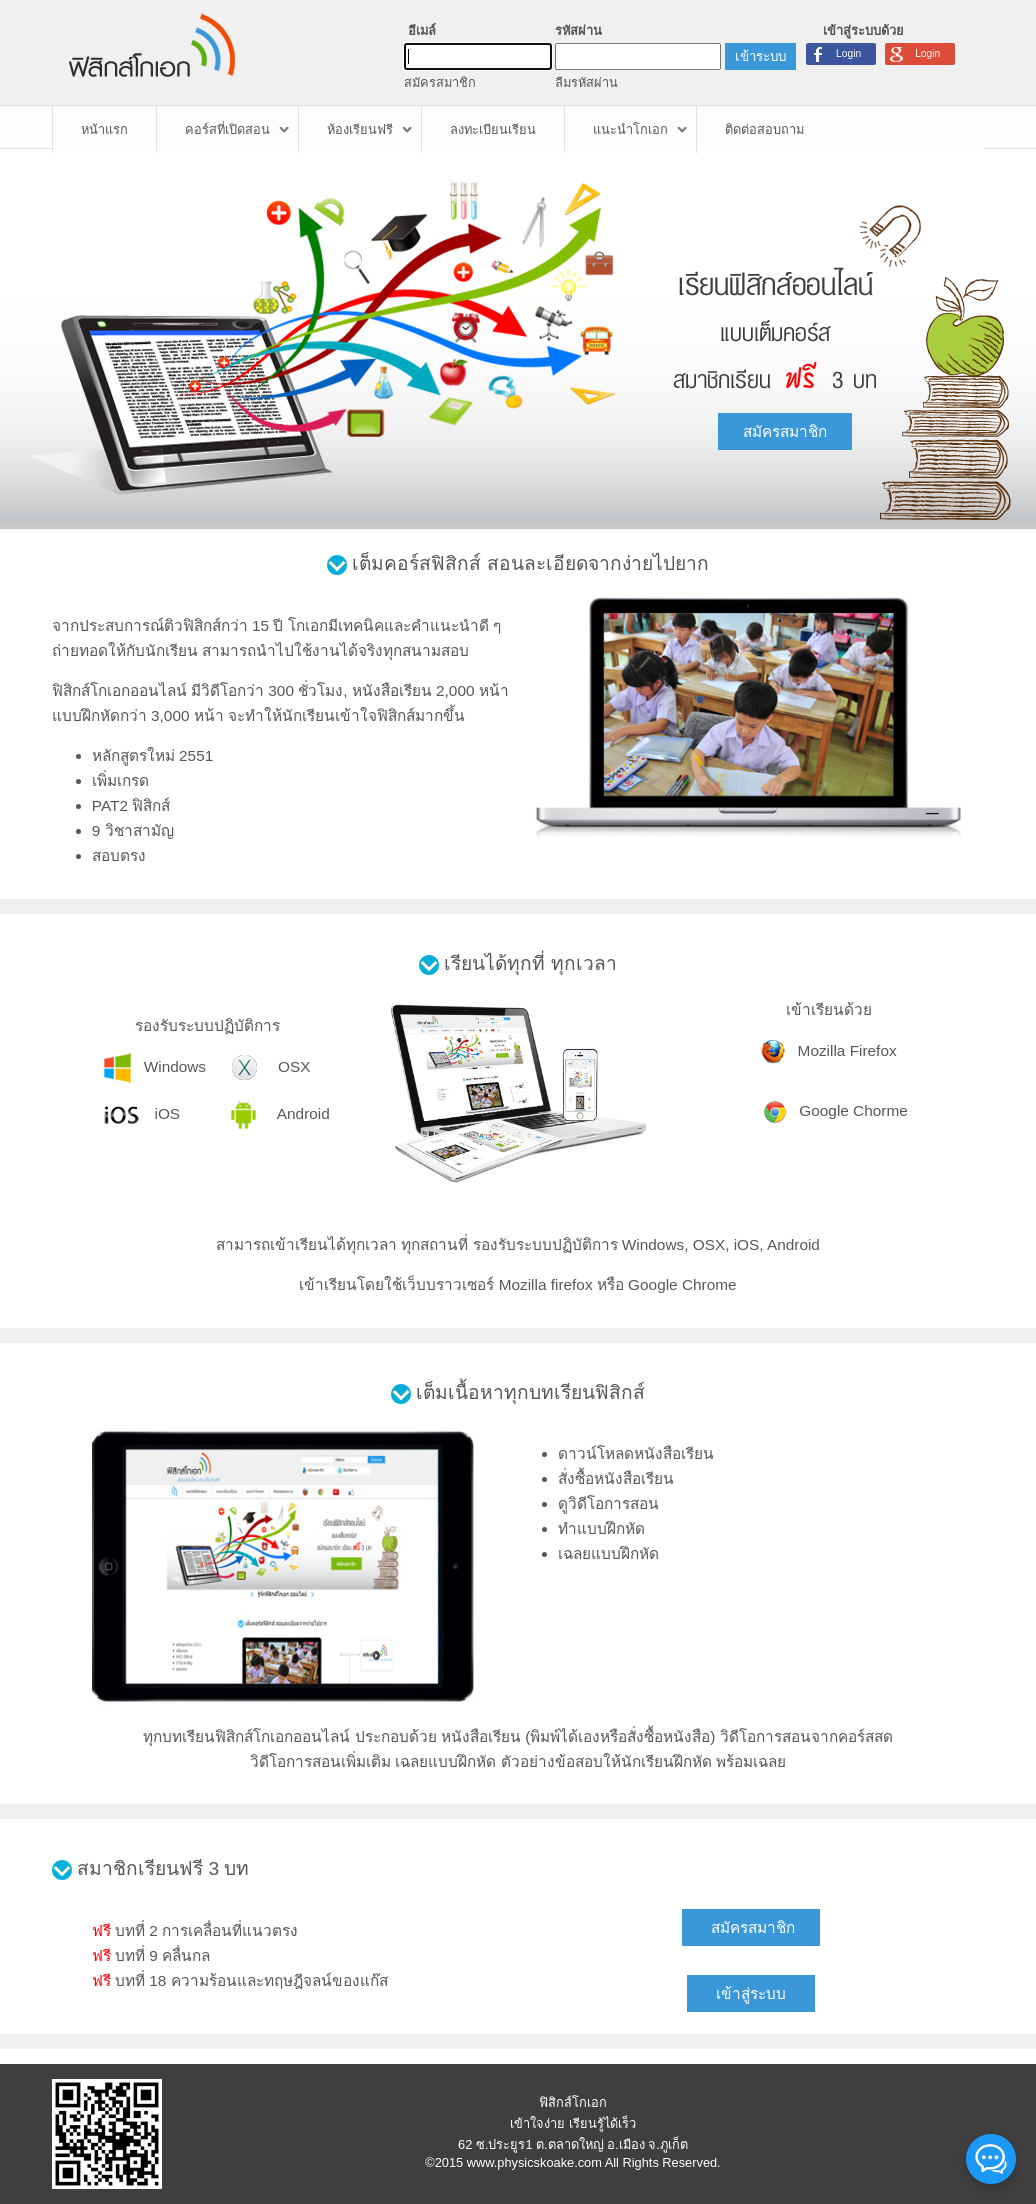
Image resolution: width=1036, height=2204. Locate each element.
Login (927, 53)
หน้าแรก (104, 129)
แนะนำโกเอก (630, 129)
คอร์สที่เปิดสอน (227, 129)
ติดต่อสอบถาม (764, 129)
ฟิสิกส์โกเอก (573, 2102)
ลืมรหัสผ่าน (586, 82)
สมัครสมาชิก (440, 82)
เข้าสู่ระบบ (751, 1993)
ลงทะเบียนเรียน (493, 129)
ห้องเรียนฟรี (360, 129)
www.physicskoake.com (534, 2162)
